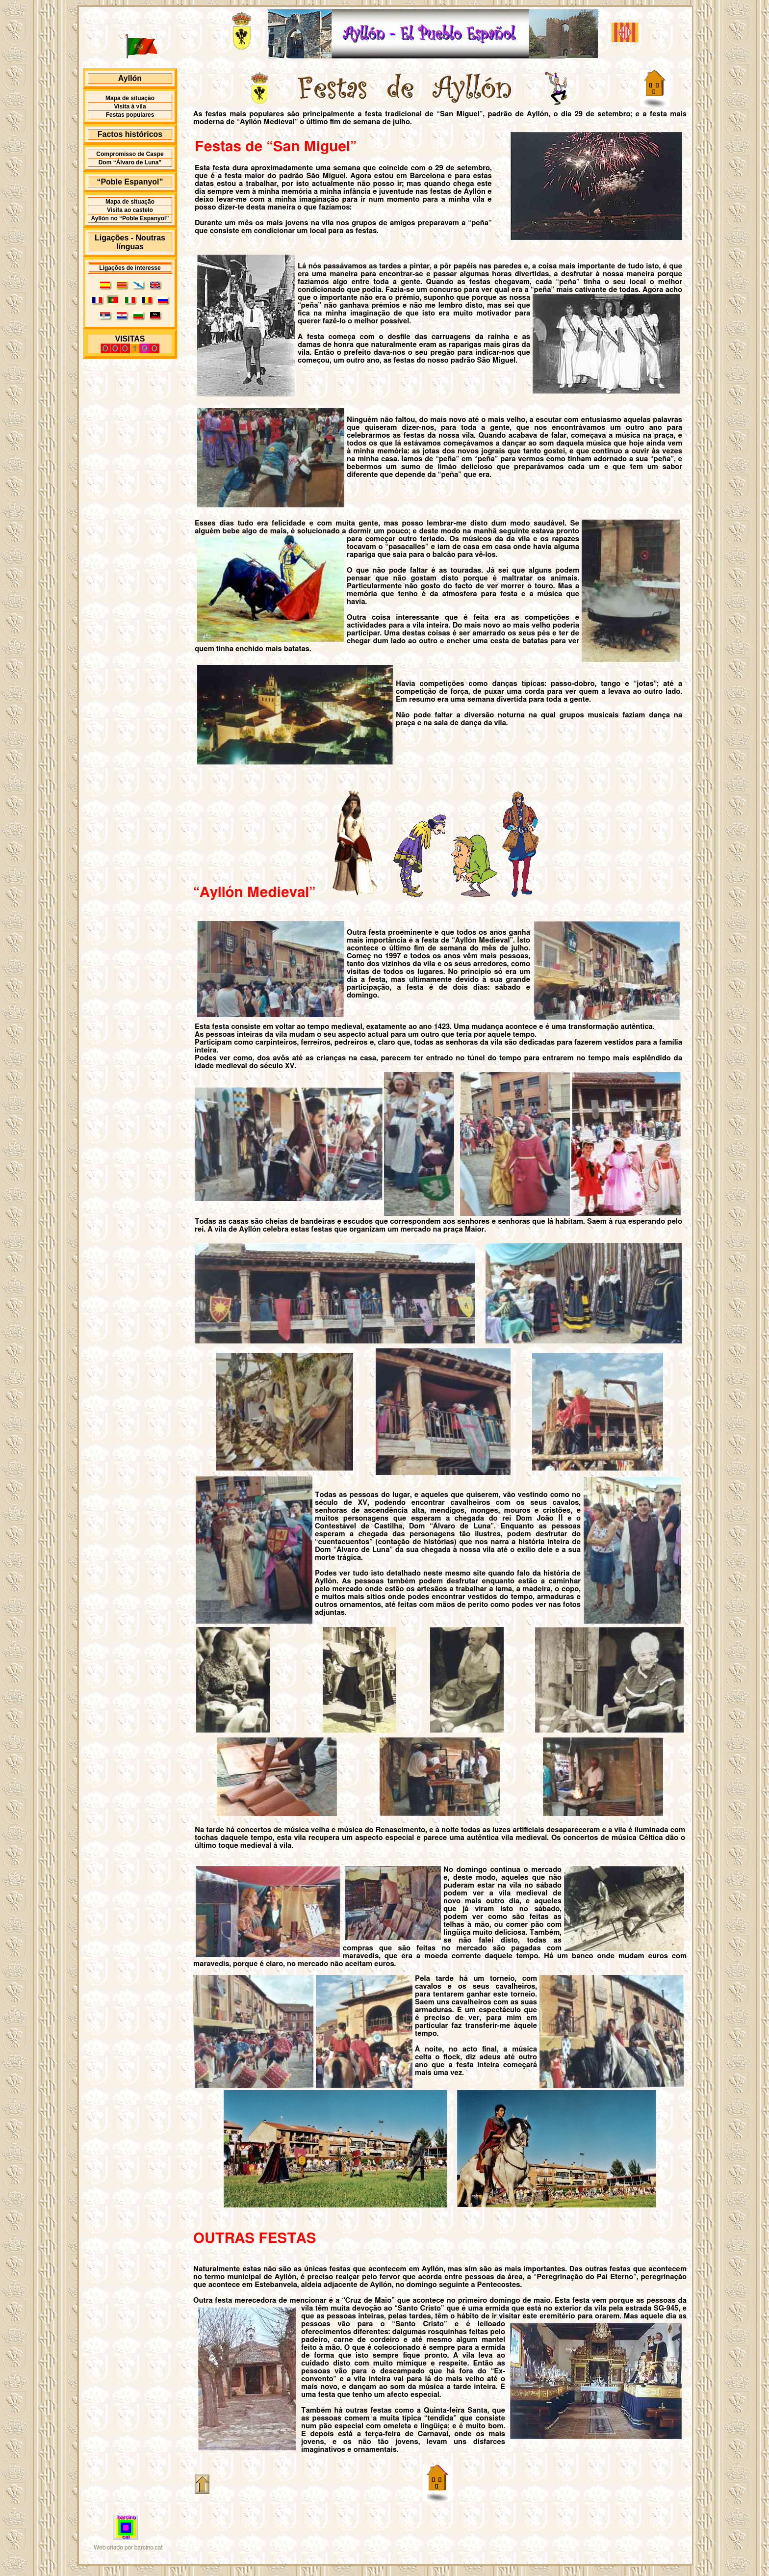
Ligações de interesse (129, 267)
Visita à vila (130, 106)
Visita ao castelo (130, 210)
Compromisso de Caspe (129, 154)
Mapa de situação (129, 98)
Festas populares (130, 114)
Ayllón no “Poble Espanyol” (130, 218)
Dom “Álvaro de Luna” (130, 162)
